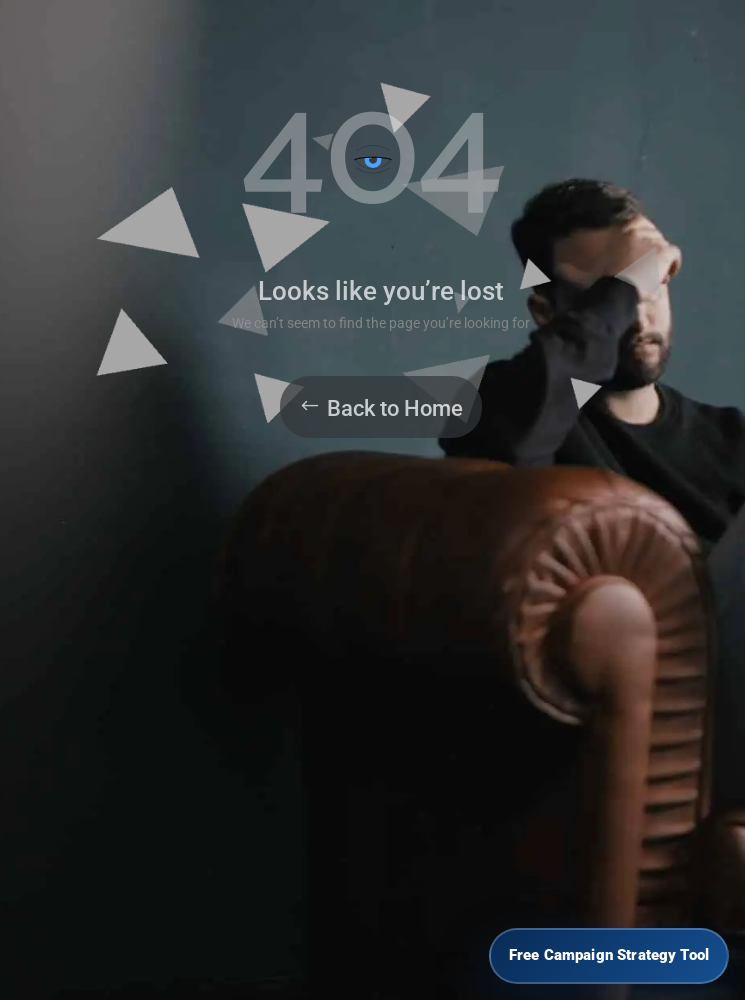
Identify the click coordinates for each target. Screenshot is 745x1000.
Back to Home (395, 408)
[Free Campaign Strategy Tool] (609, 956)
